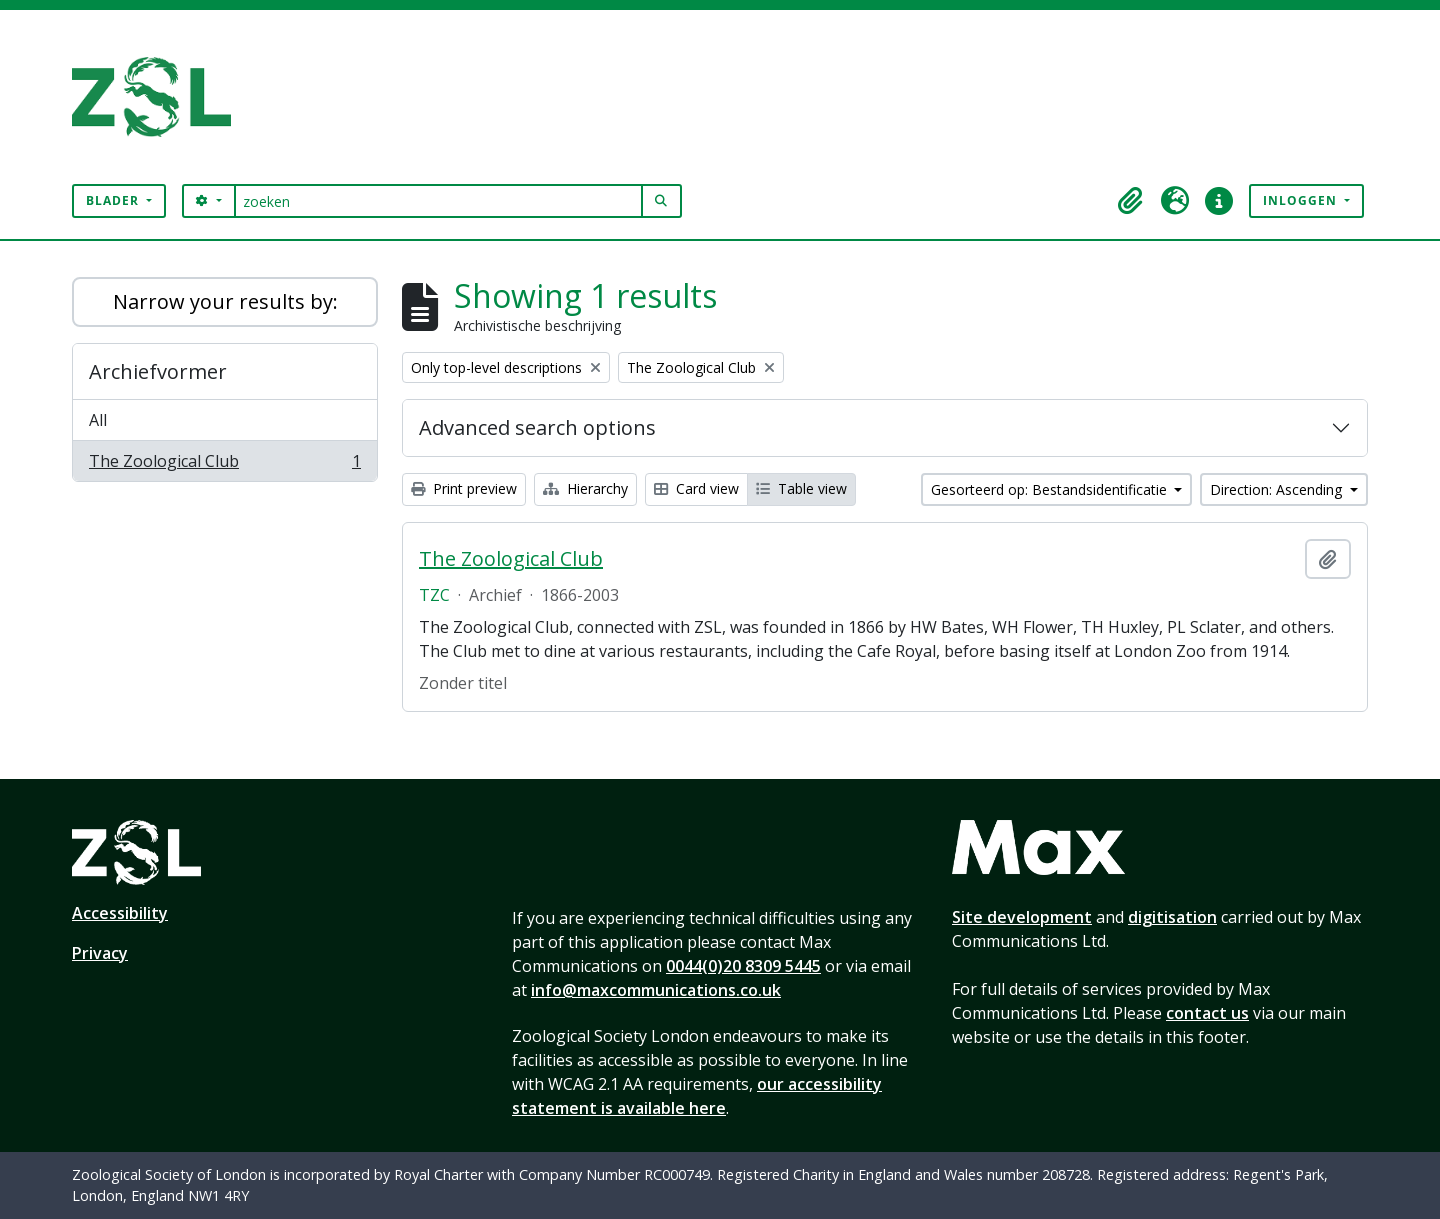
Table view (801, 488)
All (98, 420)
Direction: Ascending (1278, 489)
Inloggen (1302, 200)
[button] (1131, 201)
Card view (696, 488)
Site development (1022, 917)
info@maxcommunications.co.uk (656, 990)
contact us (1207, 1013)
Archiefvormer (158, 371)
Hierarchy (585, 488)
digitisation (1172, 917)
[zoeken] (438, 201)
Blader (114, 200)
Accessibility (120, 913)
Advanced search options (537, 427)
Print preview (464, 488)
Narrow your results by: (225, 301)
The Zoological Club (224, 465)
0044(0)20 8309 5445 (743, 966)
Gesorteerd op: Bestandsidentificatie (1051, 489)
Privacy (100, 953)
